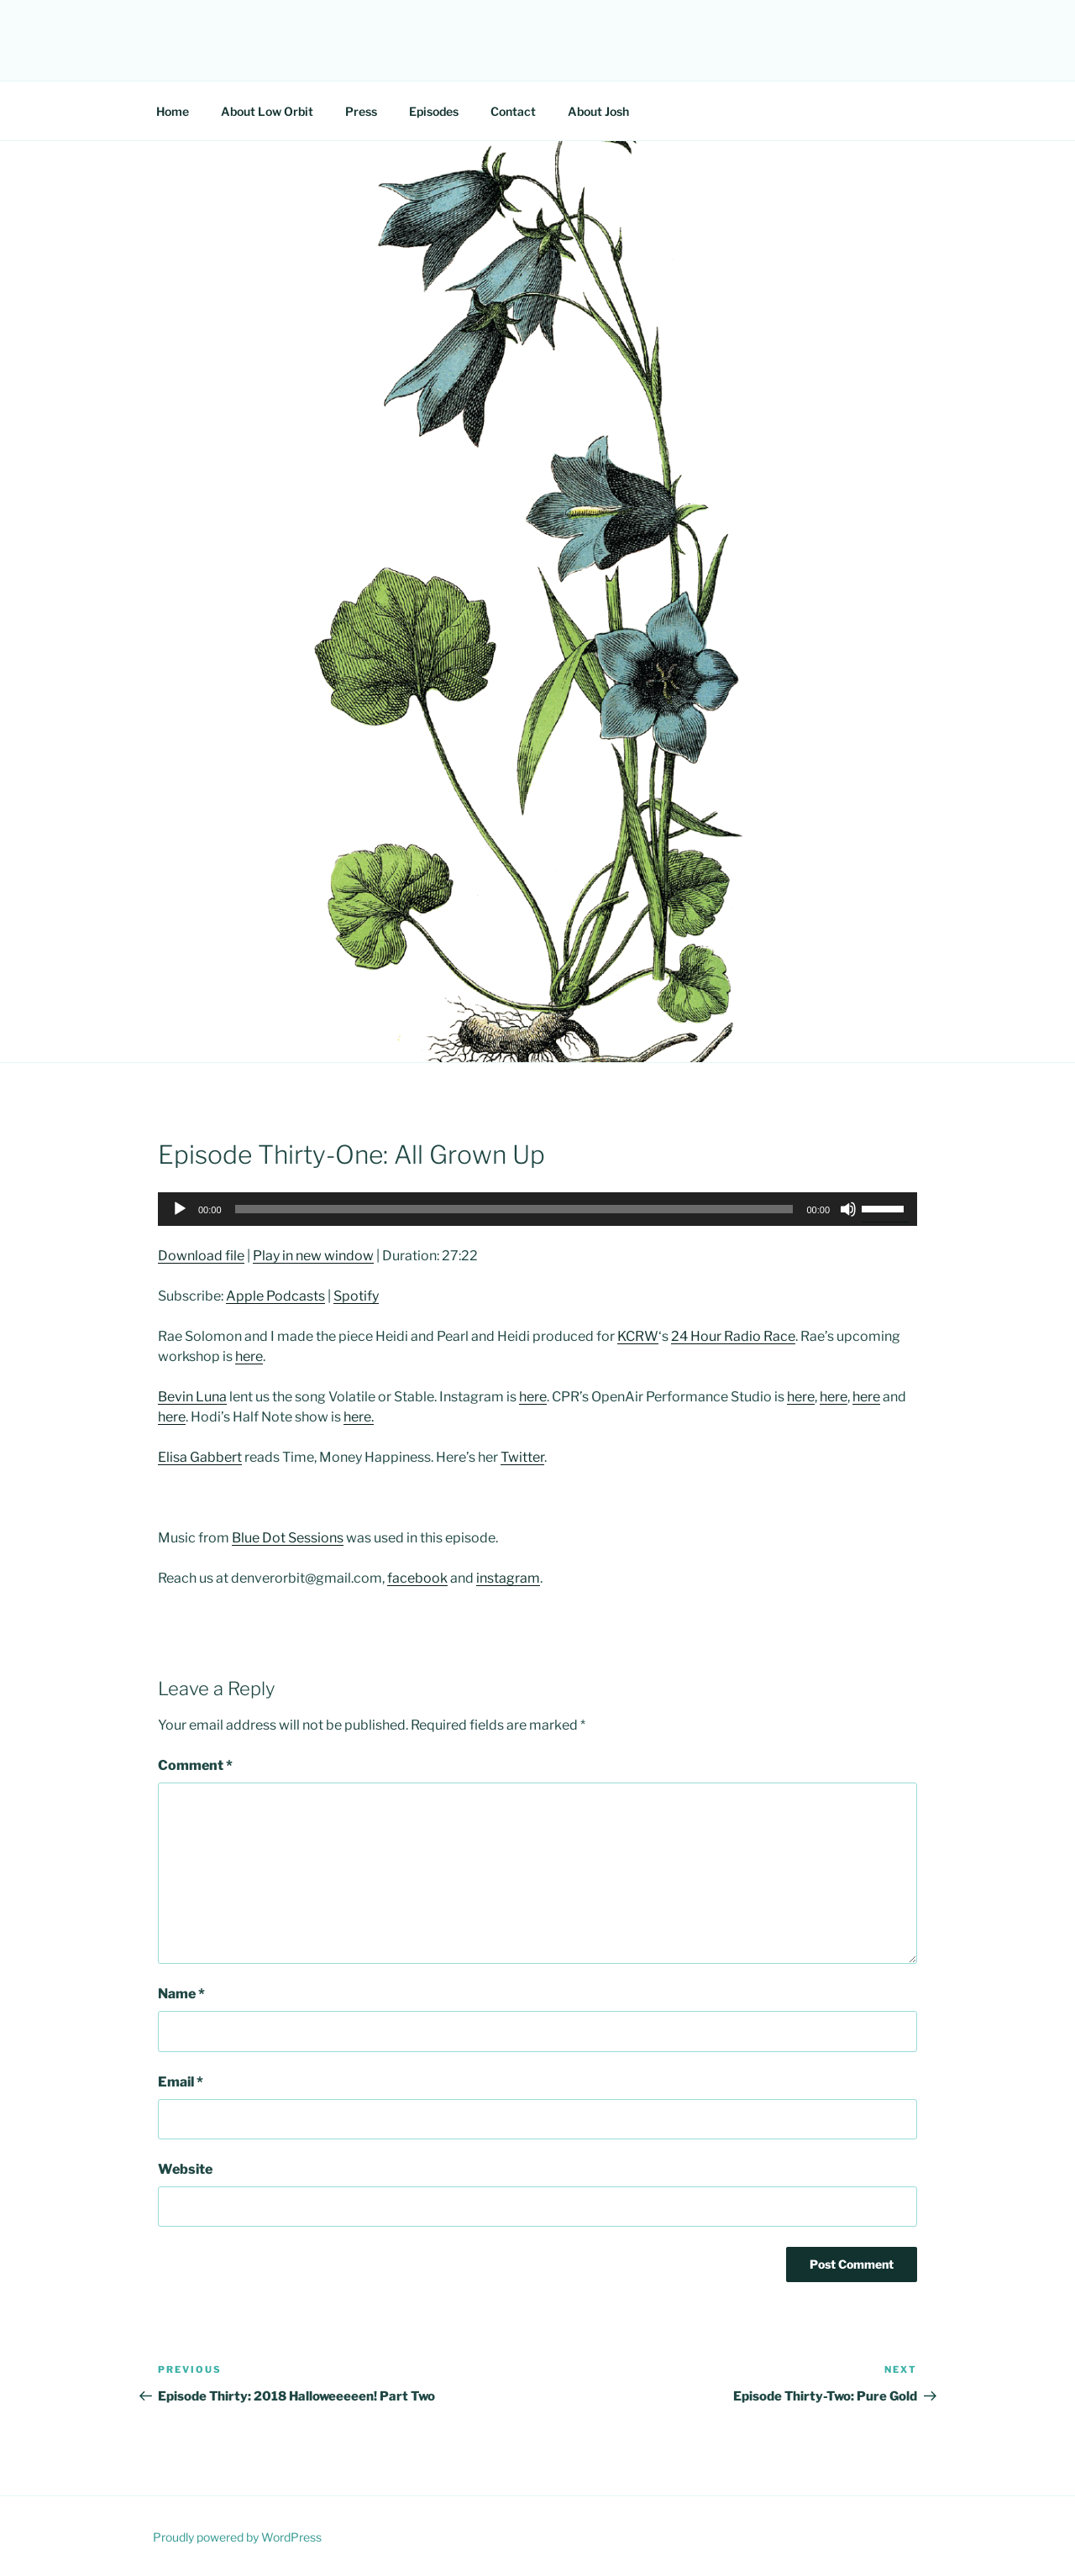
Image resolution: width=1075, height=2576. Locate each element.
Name (181, 1994)
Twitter (522, 1457)
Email (180, 2082)
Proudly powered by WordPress (237, 2537)
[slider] (514, 1209)
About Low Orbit (267, 111)
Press (361, 111)
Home (172, 111)
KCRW (637, 1336)
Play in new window (313, 1256)
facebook (417, 1578)
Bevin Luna (192, 1397)
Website (185, 2169)
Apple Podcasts (275, 1296)
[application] (537, 1209)
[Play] (179, 1209)
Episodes (434, 111)
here (249, 1356)
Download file (201, 1256)
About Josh (598, 111)
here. (358, 1417)
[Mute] (848, 1209)
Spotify (356, 1296)
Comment (195, 1765)
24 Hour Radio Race (733, 1336)
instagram (508, 1578)
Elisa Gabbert (200, 1457)
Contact (513, 111)
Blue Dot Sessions (287, 1538)
